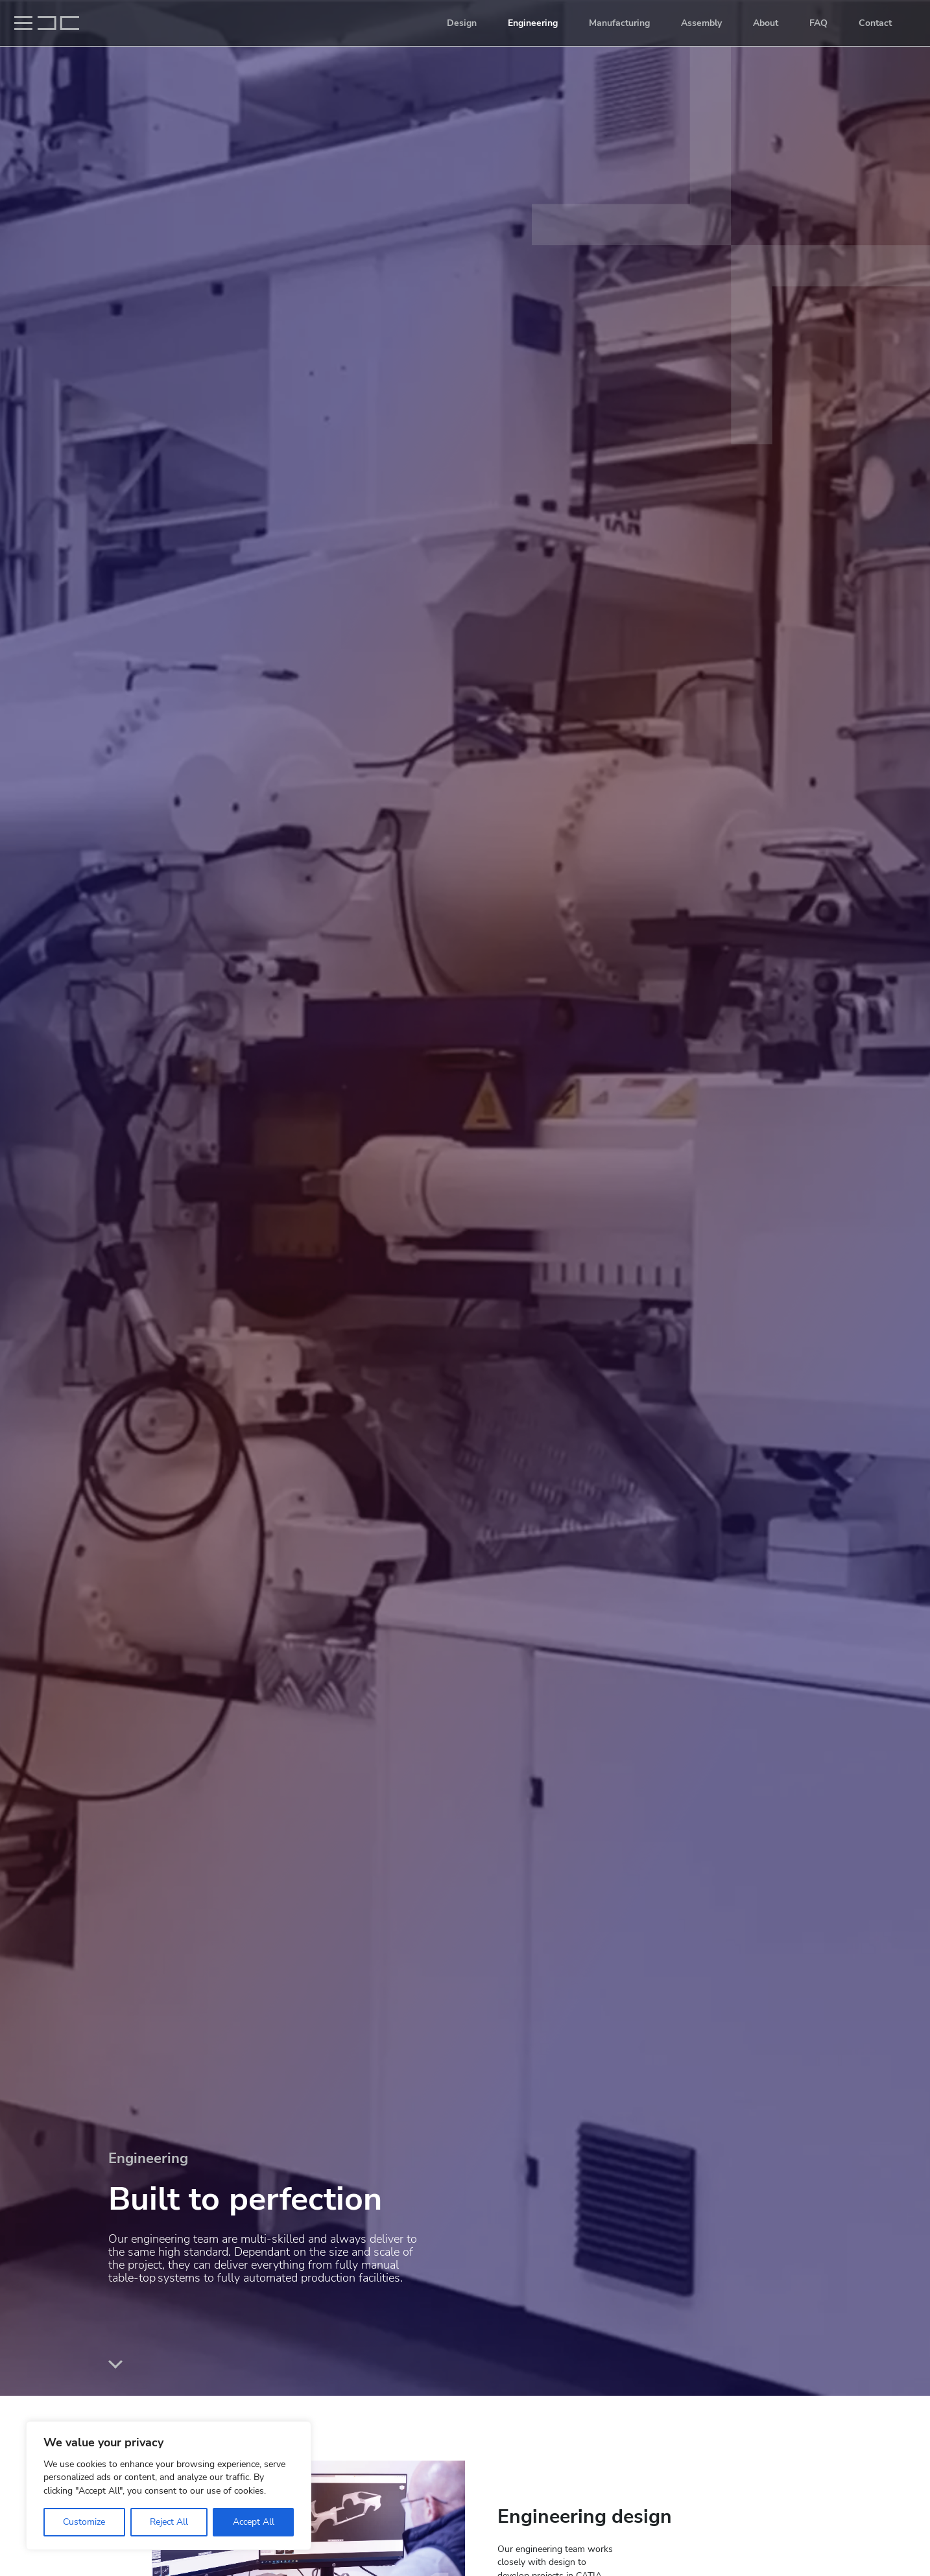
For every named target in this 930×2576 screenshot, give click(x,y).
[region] (168, 2485)
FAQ (818, 23)
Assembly (701, 23)
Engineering (533, 23)
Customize (84, 2522)
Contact (875, 23)
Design (462, 23)
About (765, 23)
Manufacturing (619, 23)
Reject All (169, 2522)
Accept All (253, 2522)
